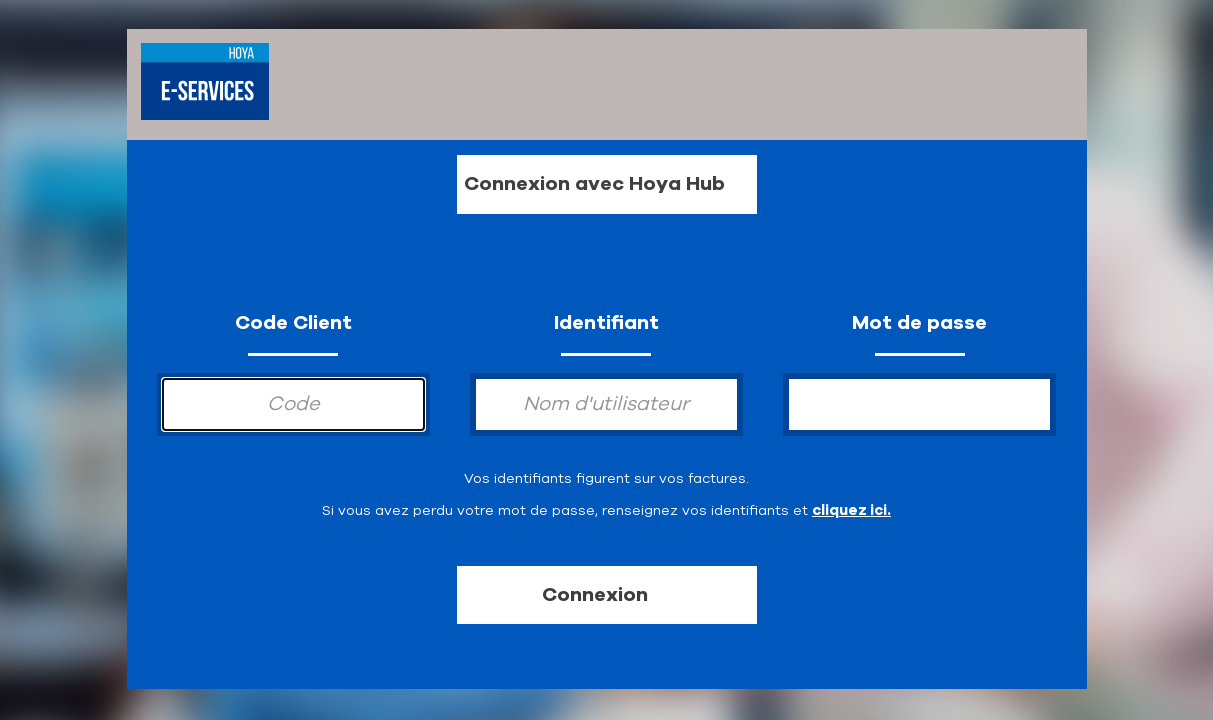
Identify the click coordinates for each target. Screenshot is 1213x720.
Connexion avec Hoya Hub (594, 183)
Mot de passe (919, 322)
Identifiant (606, 322)
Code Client (293, 322)
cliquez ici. (851, 510)
